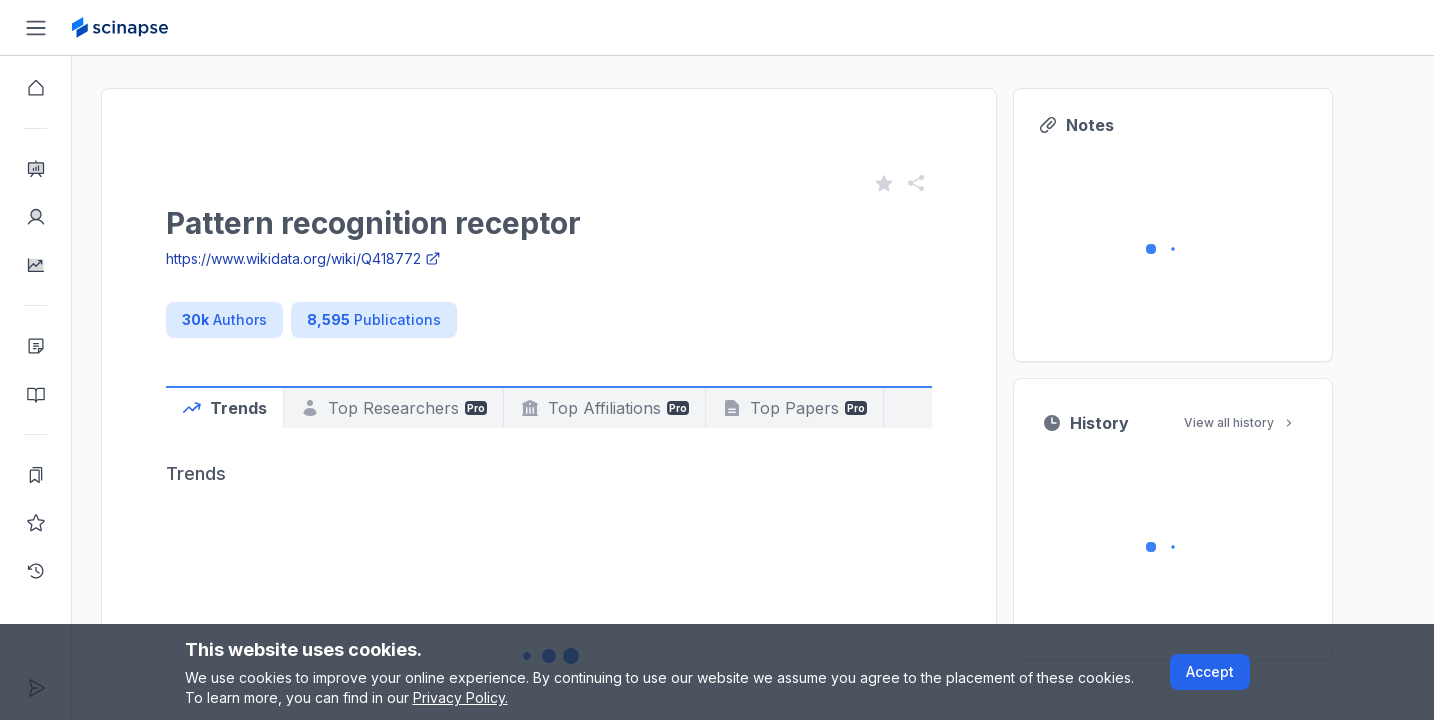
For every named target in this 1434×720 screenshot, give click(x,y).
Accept (1210, 671)
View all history (1276, 422)
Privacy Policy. (460, 697)
